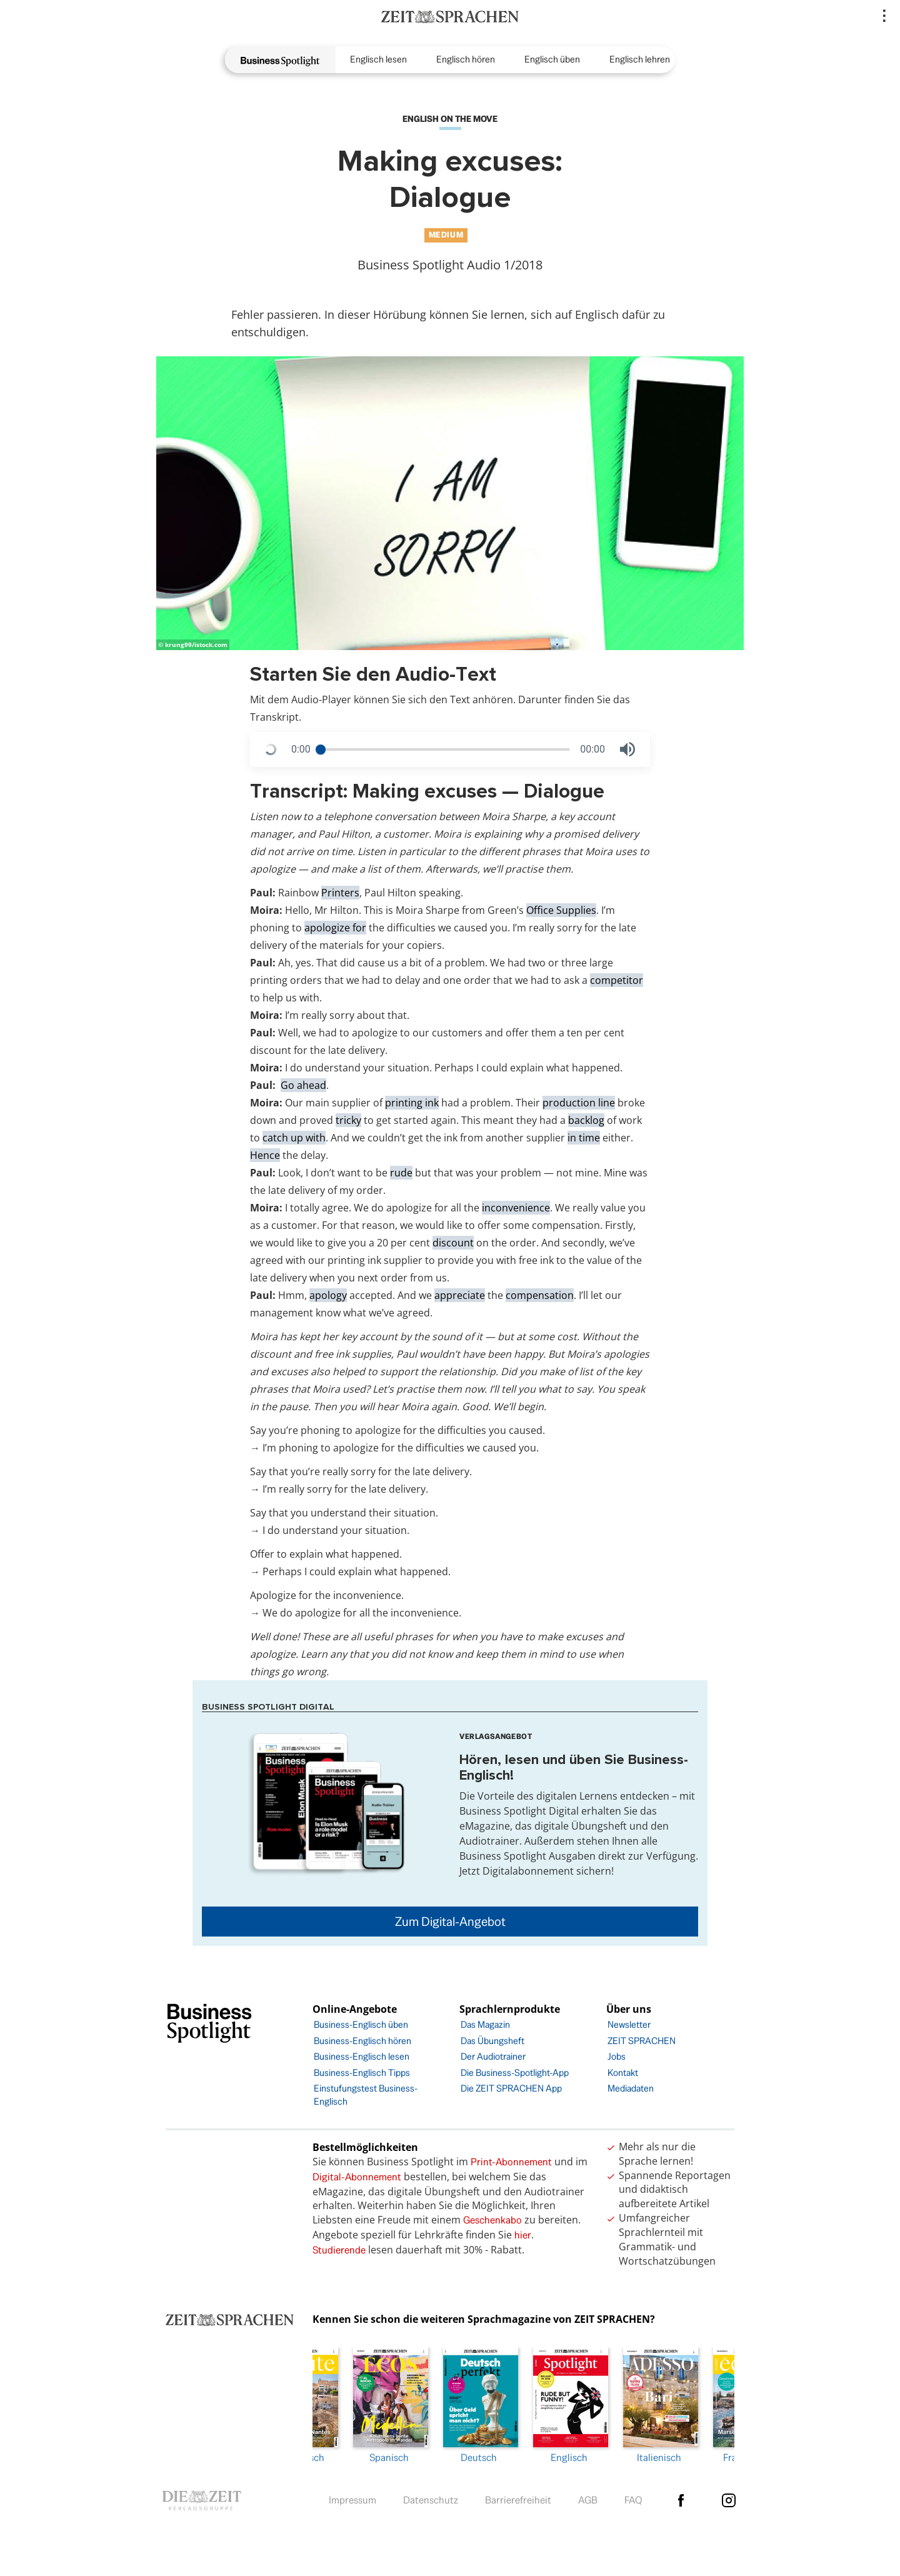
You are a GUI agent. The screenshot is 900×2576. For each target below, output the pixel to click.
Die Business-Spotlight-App (515, 2072)
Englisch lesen (378, 59)
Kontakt (623, 2072)
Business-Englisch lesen (361, 2056)
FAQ (633, 2496)
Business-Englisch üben (361, 2024)
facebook (680, 2497)
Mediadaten (631, 2088)
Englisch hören (465, 59)
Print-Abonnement (511, 2161)
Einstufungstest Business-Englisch (366, 2094)
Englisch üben (552, 59)
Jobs (617, 2056)
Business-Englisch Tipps (362, 2072)
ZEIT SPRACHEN (642, 2041)
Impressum (352, 2496)
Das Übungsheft (492, 2041)
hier (522, 2235)
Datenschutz (430, 2496)
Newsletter (629, 2024)
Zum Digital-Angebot (450, 1921)
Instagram (728, 2497)
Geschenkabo (492, 2220)
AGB (588, 2496)
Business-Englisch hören (362, 2041)
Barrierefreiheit (518, 2496)
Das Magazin (485, 2024)
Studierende (339, 2250)
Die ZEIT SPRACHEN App (511, 2088)
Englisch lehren (639, 59)
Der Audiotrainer (493, 2056)
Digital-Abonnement (356, 2176)
